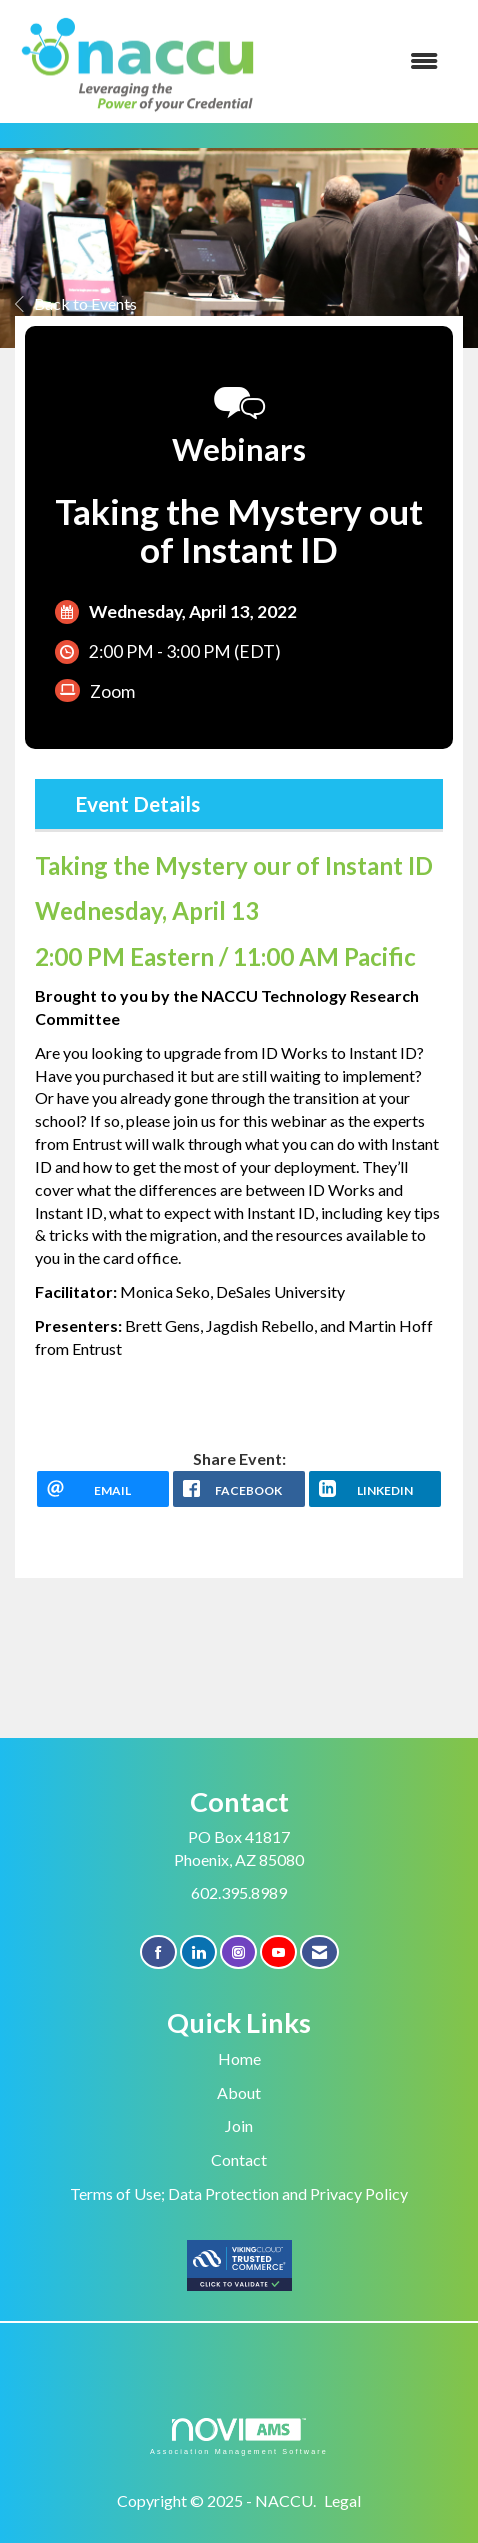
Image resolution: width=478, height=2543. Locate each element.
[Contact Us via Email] (319, 1952)
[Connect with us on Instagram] (238, 1952)
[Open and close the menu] (361, 61)
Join (239, 2125)
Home (239, 2058)
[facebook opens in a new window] (239, 1489)
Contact (239, 2159)
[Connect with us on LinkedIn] (198, 1952)
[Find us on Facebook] (158, 1952)
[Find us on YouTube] (278, 1952)
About (239, 2092)
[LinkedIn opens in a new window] (375, 1489)
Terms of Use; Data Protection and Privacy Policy (239, 2193)
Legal (342, 2500)
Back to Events (76, 303)
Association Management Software (239, 2436)
